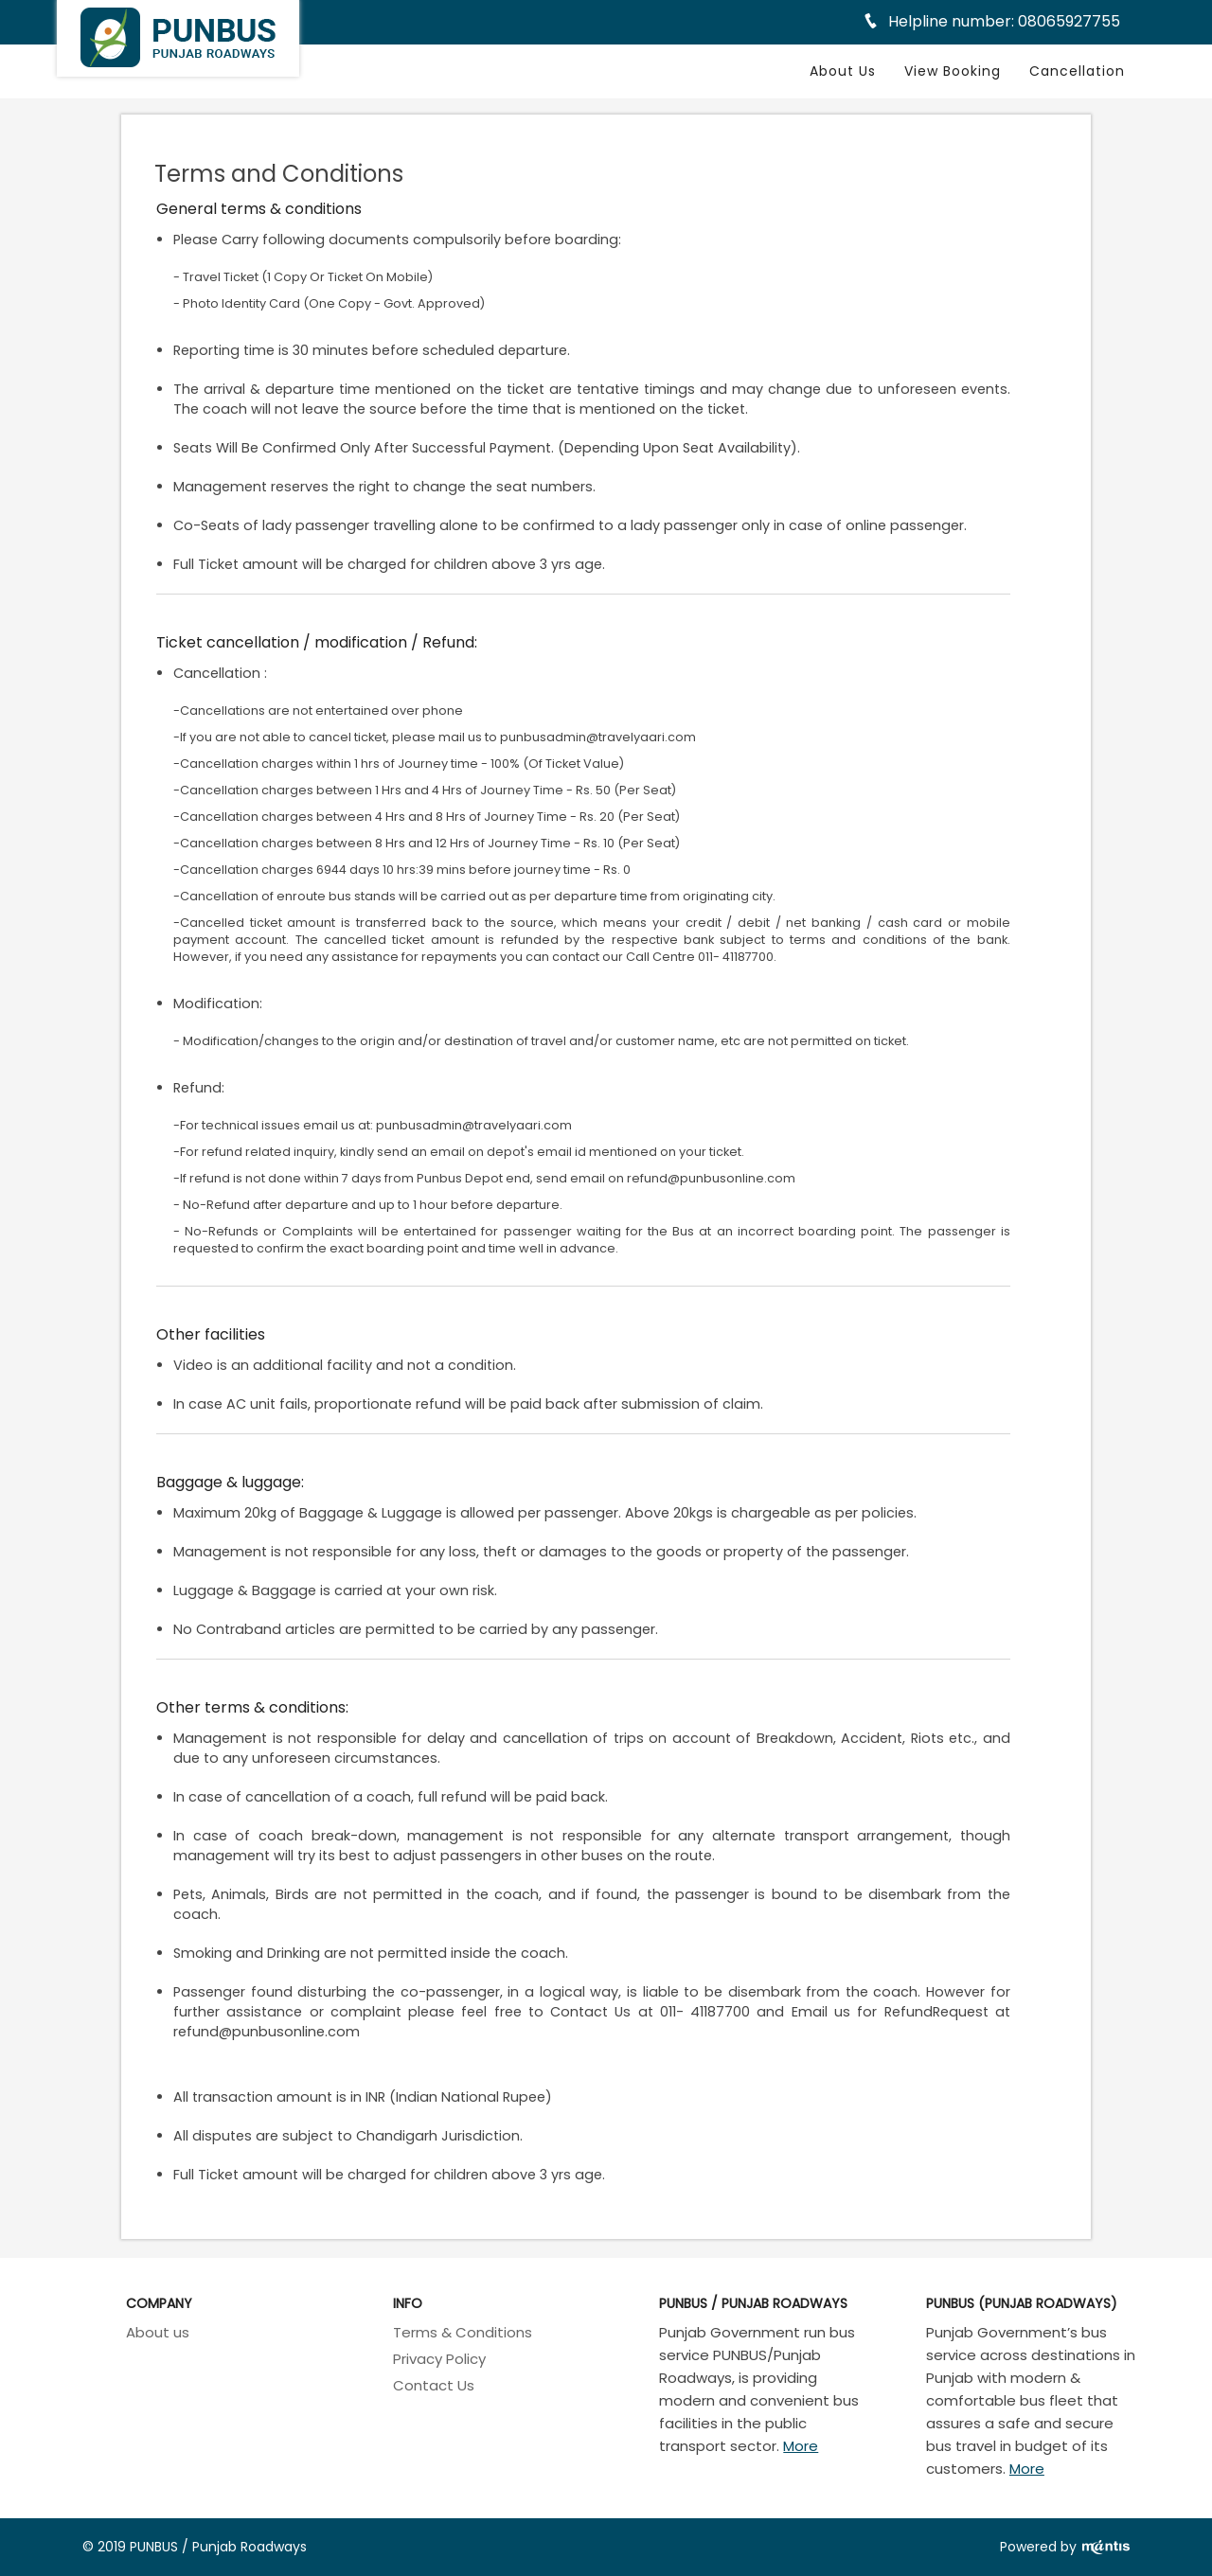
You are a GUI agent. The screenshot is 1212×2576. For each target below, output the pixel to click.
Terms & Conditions (462, 2332)
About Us (843, 71)
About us (157, 2332)
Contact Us (433, 2385)
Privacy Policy (439, 2359)
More (800, 2446)
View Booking (952, 71)
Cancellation (1077, 71)
